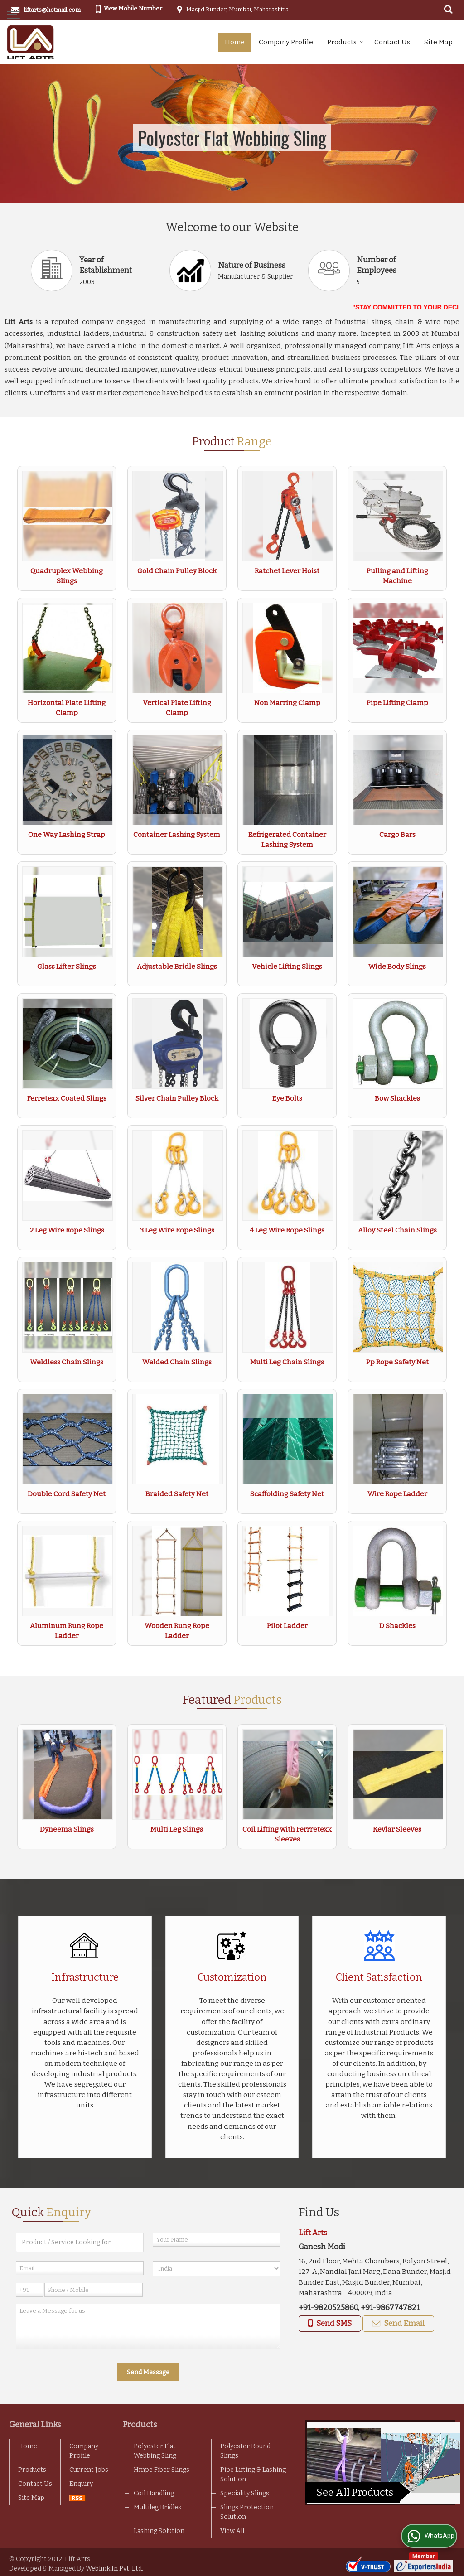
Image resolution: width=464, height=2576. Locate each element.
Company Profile (286, 42)
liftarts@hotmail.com (52, 9)
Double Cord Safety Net (67, 1494)
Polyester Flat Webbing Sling (155, 2451)
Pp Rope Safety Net (397, 1362)
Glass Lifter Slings (66, 966)
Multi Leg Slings (176, 1829)
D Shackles (397, 1626)
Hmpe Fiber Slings (161, 2470)
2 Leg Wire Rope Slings (66, 1230)
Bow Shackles (397, 1098)
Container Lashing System (176, 835)
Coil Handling (154, 2493)
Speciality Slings (244, 2493)
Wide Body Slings (397, 966)
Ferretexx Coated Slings (66, 1098)
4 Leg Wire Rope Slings (287, 1230)
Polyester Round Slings (245, 2451)
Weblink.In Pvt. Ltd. (114, 2568)
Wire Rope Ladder (397, 1494)
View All (232, 2531)
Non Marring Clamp (287, 703)
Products (345, 42)
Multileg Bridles (157, 2507)
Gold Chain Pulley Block (177, 571)
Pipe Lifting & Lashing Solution (253, 2474)
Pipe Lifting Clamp (397, 703)
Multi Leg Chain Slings (287, 1362)
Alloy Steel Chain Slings (397, 1230)
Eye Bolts (287, 1098)
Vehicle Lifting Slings (287, 966)
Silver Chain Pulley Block (176, 1098)
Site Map (438, 42)
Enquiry (81, 2484)
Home (235, 42)
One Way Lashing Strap (66, 835)
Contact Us (392, 42)
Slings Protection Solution (247, 2512)
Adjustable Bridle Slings (177, 966)
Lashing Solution (159, 2531)
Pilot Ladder (287, 1626)
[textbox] (80, 2242)
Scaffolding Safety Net (287, 1494)
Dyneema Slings (67, 1829)
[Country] (216, 2268)
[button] (133, 8)
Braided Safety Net (176, 1494)
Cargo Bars (397, 835)
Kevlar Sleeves (397, 1829)
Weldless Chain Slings (66, 1362)
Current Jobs (88, 2470)
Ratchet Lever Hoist (287, 571)
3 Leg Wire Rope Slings (177, 1230)
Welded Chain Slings (177, 1362)
